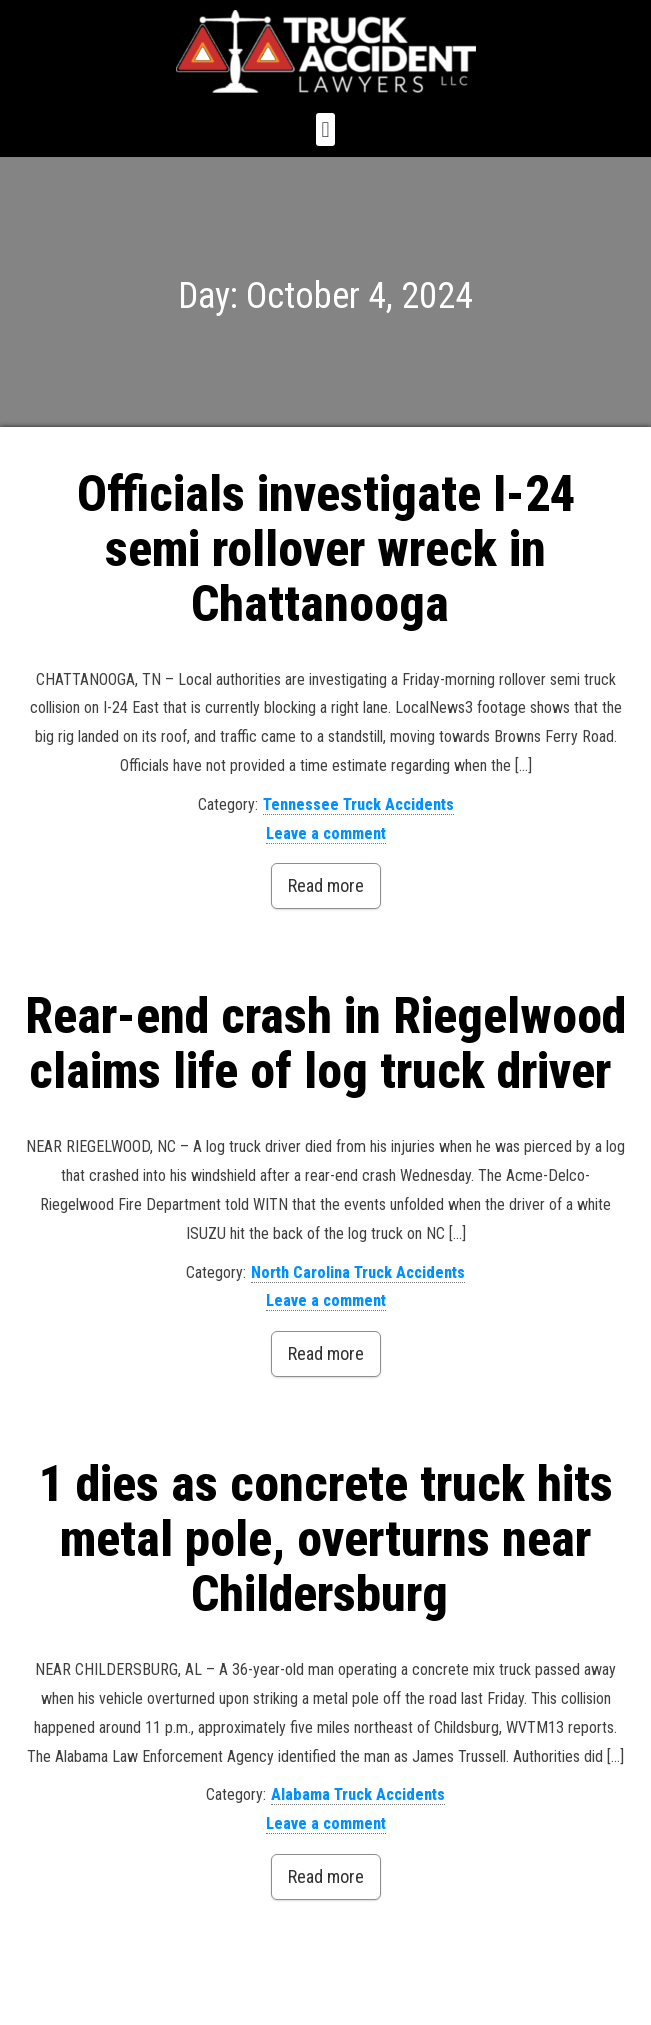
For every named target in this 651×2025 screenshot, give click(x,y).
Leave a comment (326, 833)
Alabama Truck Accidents (358, 1794)
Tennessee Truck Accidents (358, 804)
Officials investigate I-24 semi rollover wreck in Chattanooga (326, 549)
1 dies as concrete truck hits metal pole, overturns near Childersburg (326, 1539)
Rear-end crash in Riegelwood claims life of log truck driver (325, 1043)
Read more (326, 885)
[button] (325, 129)
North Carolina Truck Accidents (358, 1272)
